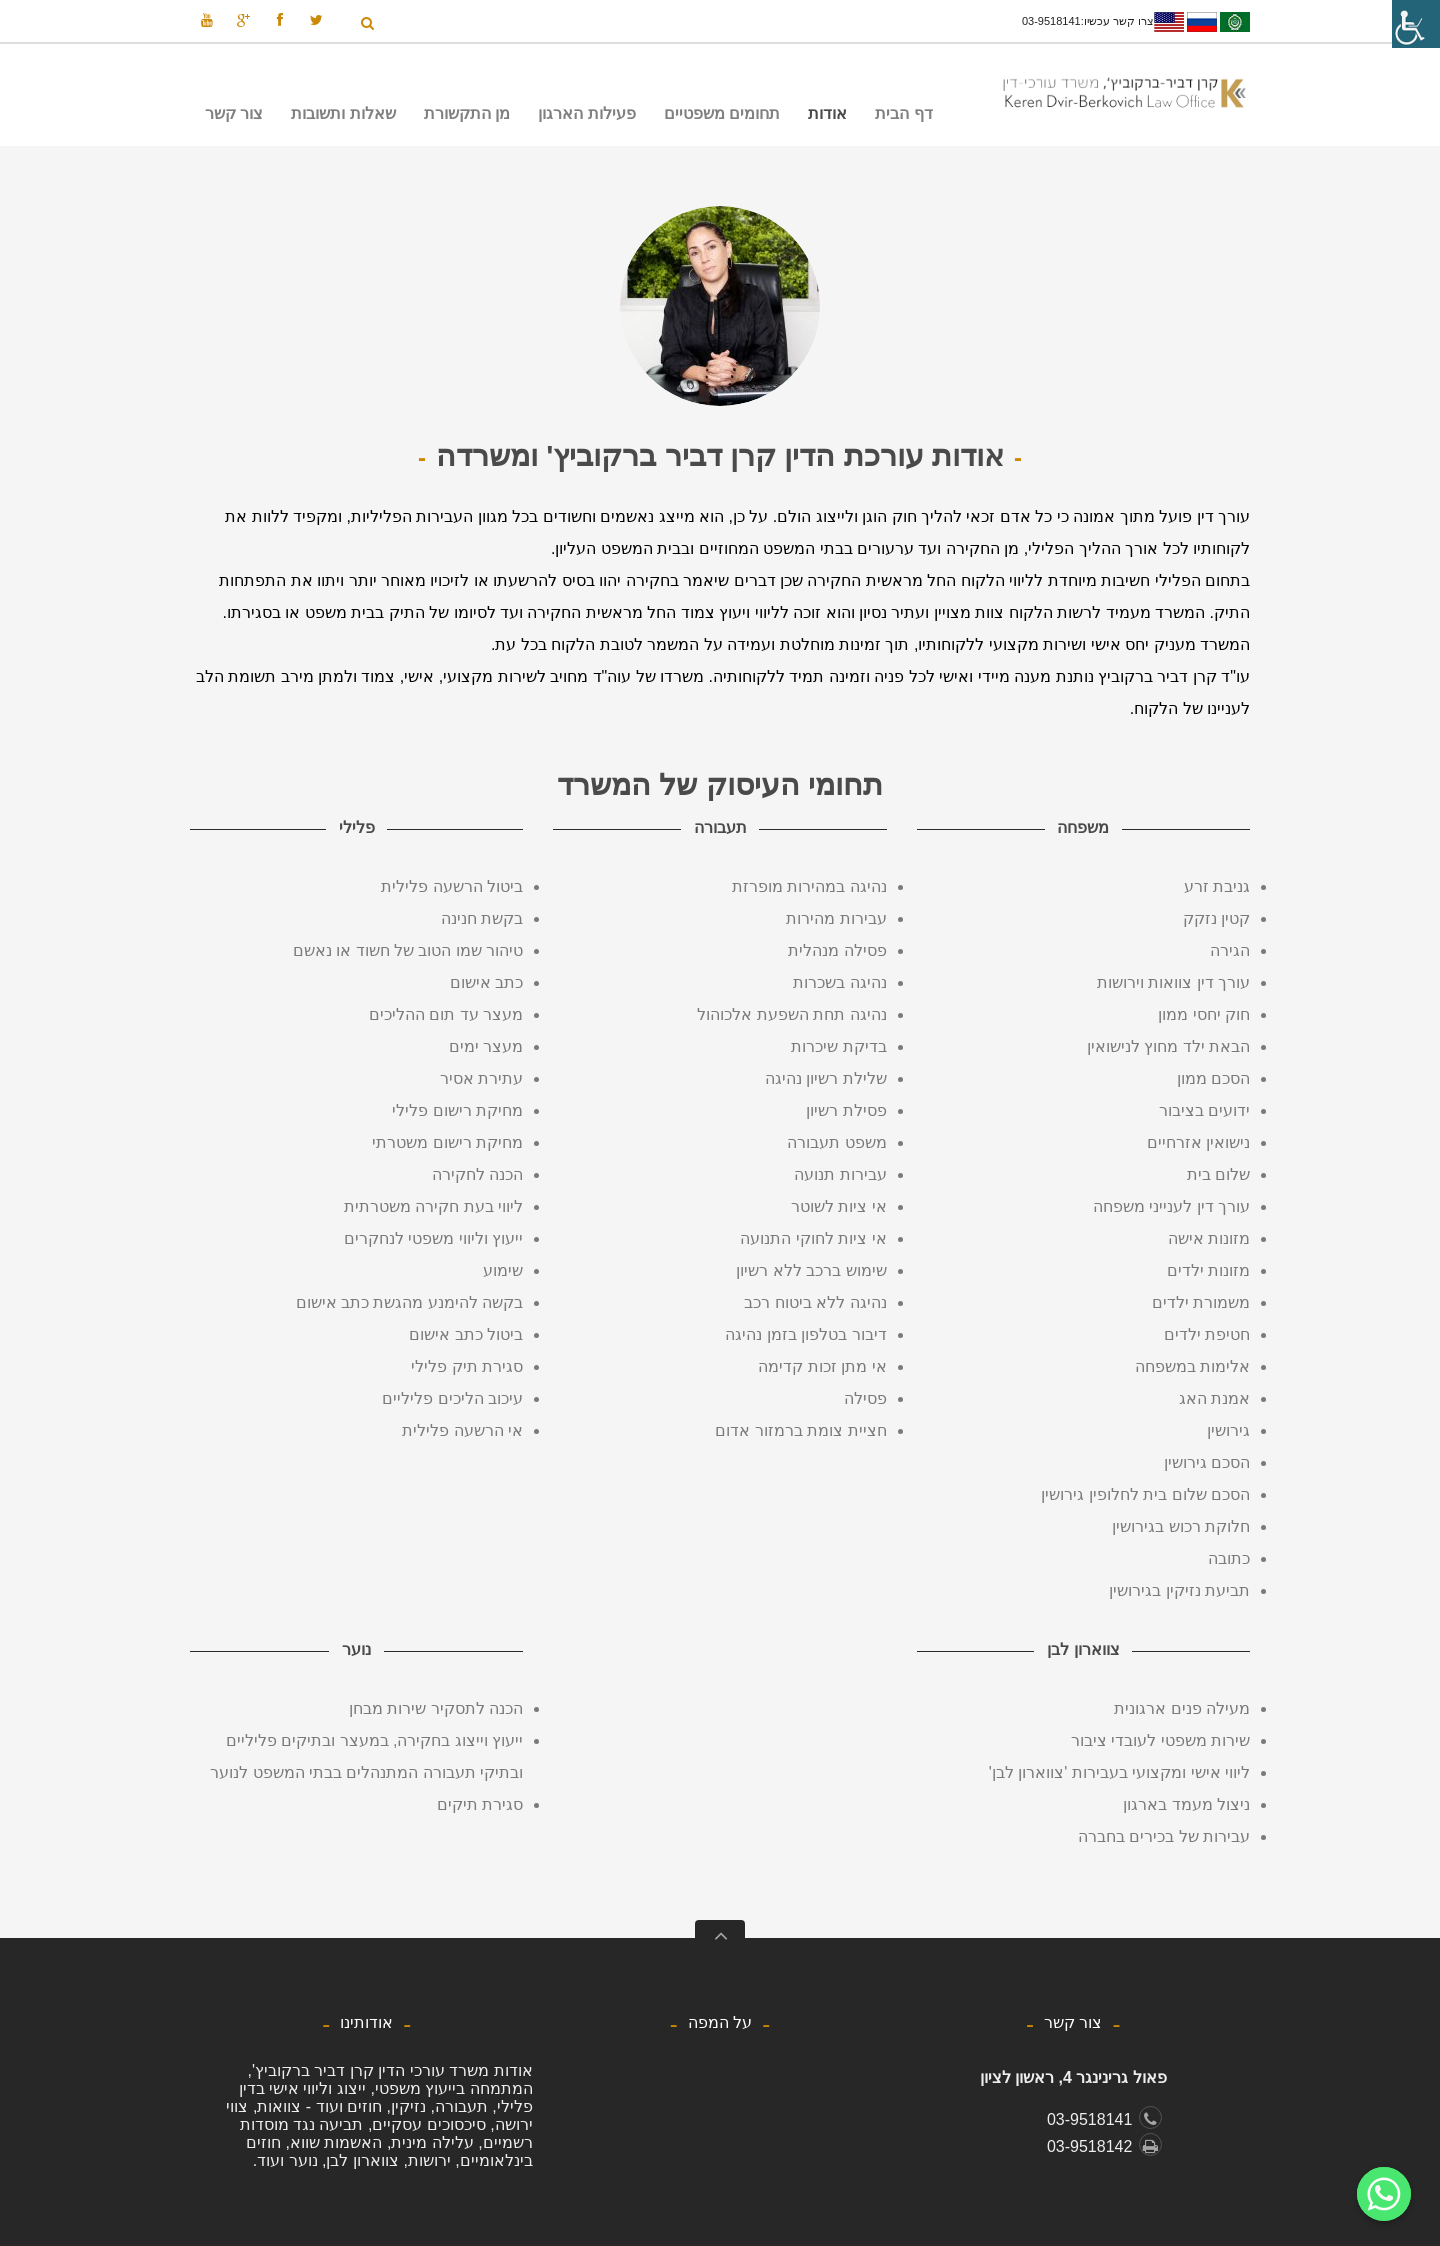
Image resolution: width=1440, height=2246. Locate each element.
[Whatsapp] (1384, 2194)
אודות (832, 118)
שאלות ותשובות (343, 113)
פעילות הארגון (586, 113)
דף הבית (903, 113)
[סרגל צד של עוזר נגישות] (1416, 24)
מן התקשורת (472, 118)
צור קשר (234, 113)
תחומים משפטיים (727, 118)
